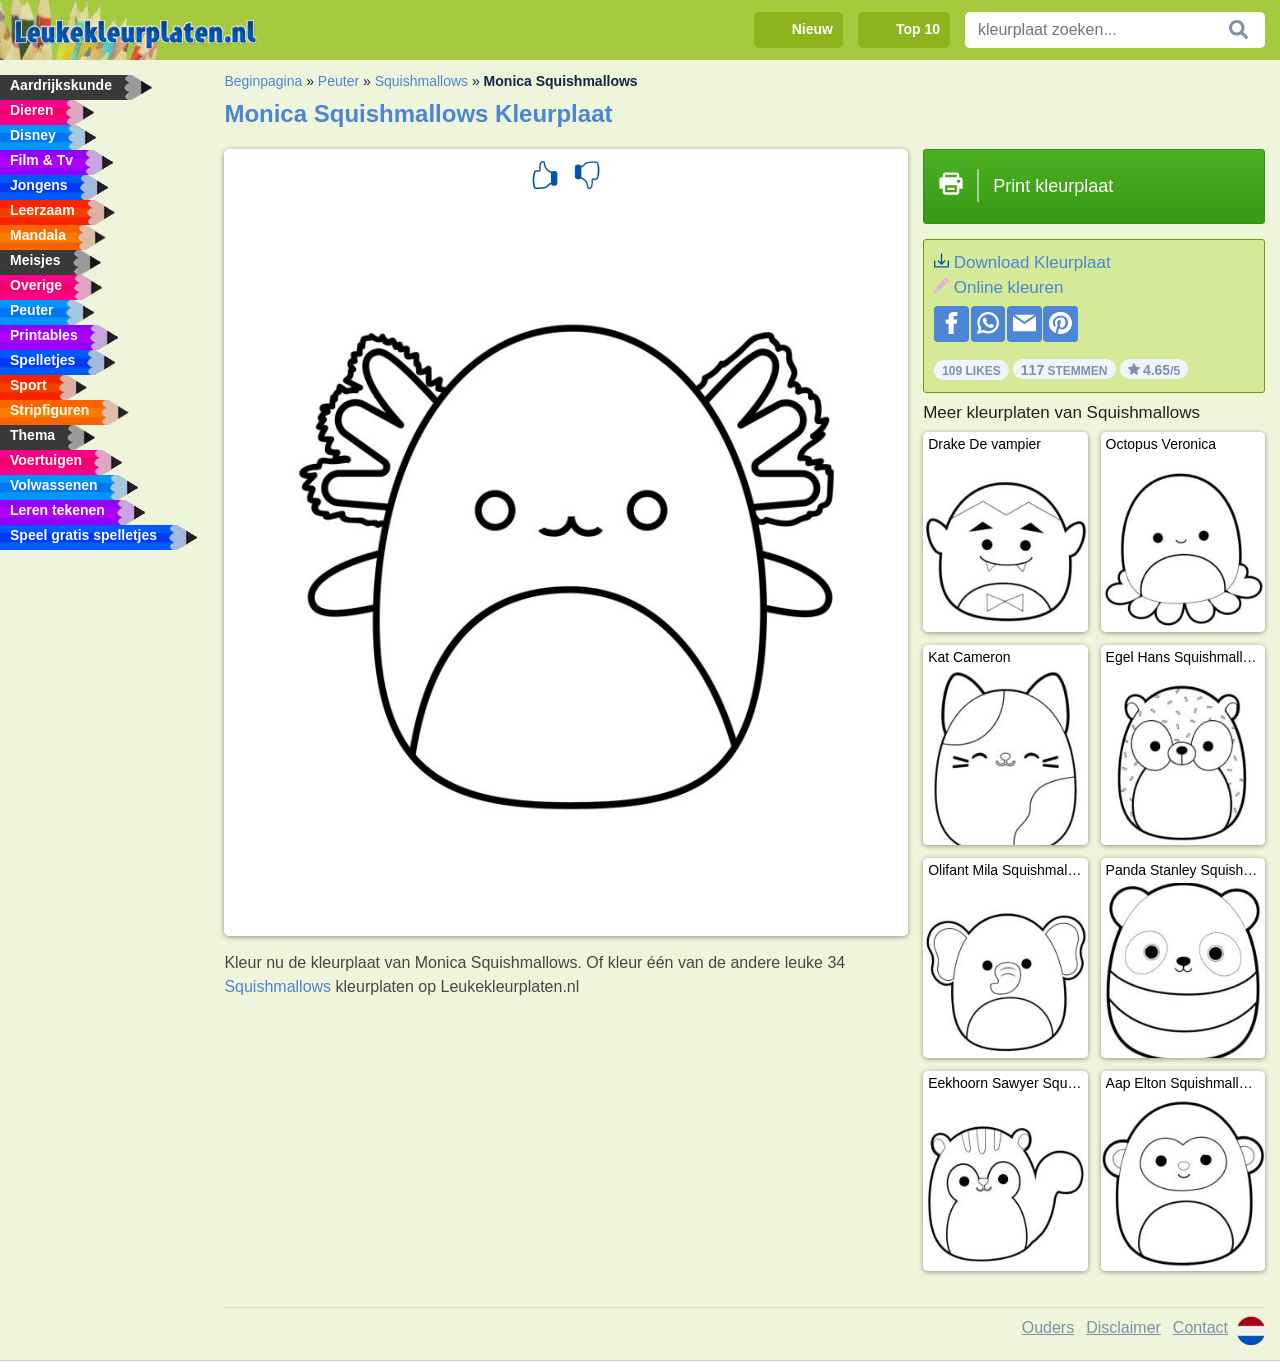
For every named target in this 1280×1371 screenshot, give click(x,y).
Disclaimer (1123, 1327)
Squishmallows (421, 81)
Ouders (1048, 1327)
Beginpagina (263, 81)
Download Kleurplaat (1032, 262)
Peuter (338, 81)
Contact (1200, 1327)
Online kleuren (1009, 287)
